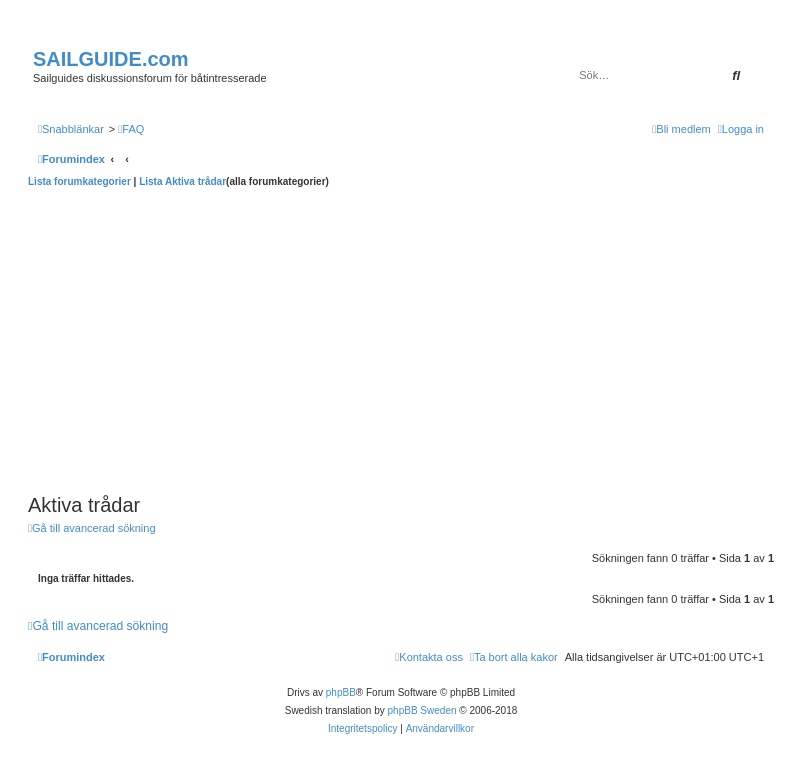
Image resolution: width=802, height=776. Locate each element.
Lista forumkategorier (79, 181)
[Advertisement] (401, 338)
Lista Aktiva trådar (182, 181)
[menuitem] (131, 129)
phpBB (341, 692)
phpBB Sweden (422, 710)
